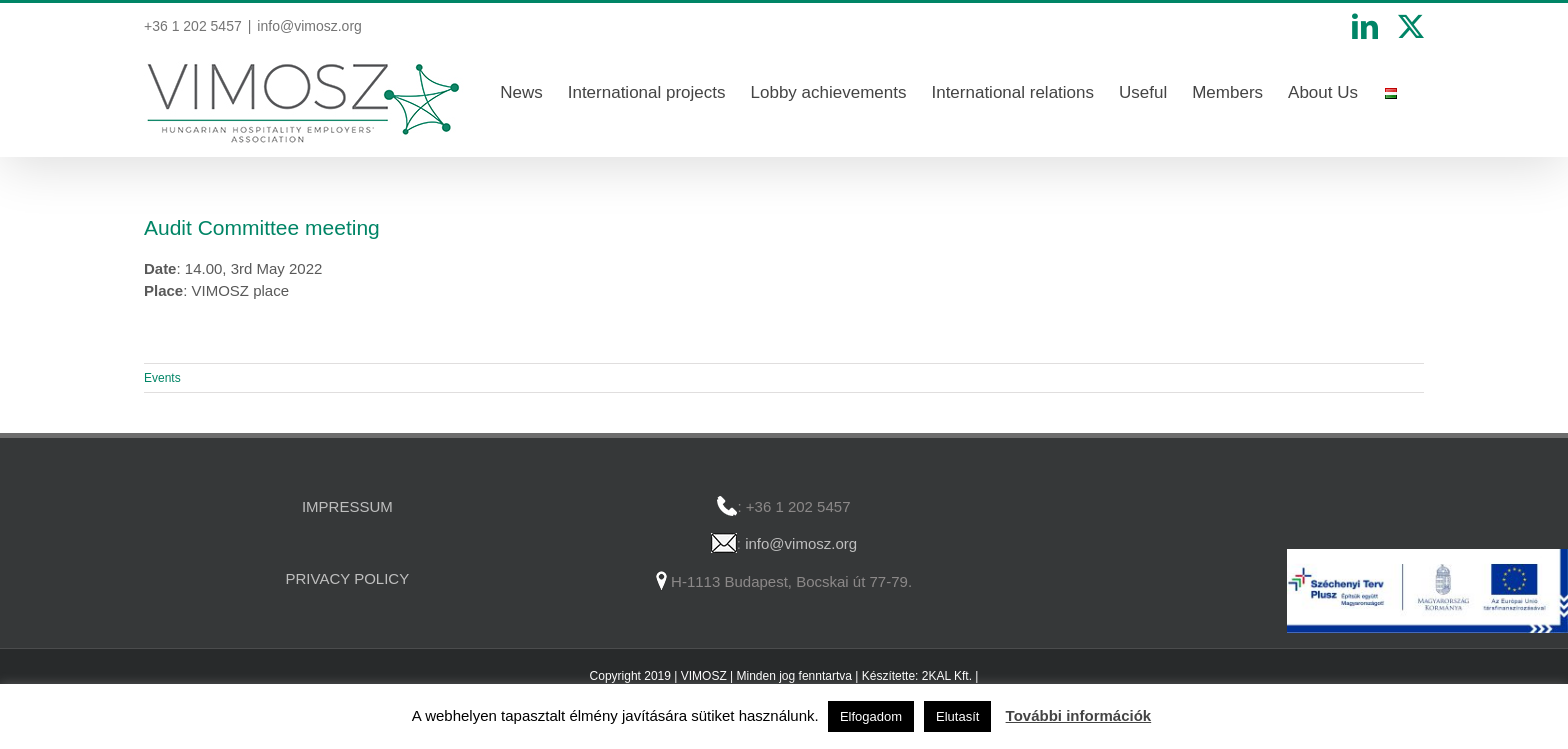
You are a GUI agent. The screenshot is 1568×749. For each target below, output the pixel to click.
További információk (1079, 715)
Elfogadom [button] (871, 716)
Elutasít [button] (957, 716)
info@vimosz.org (309, 26)
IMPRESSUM (347, 506)
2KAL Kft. (947, 676)
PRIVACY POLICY (348, 578)
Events (162, 378)
